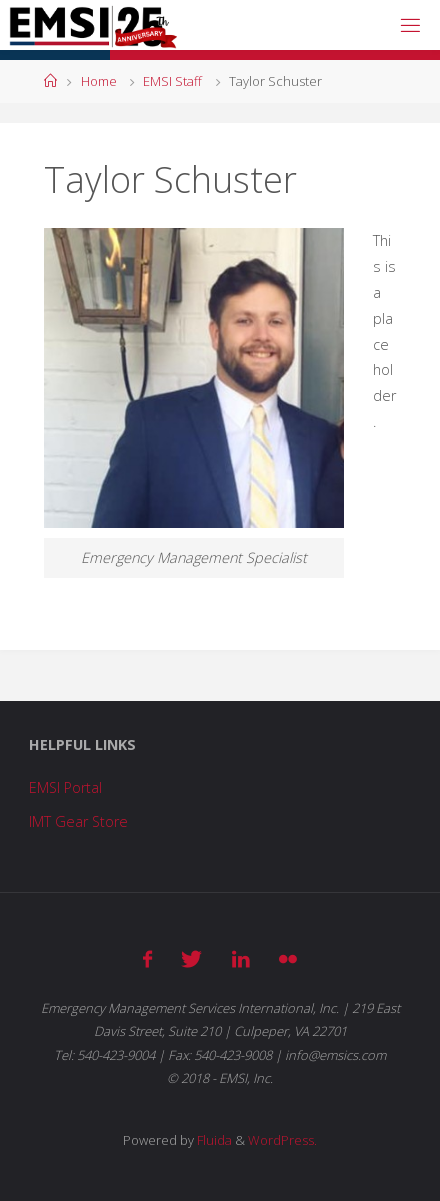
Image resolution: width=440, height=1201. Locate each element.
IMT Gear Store (78, 821)
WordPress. (282, 1140)
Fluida (213, 1140)
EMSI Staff (172, 81)
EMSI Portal (65, 787)
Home (99, 81)
